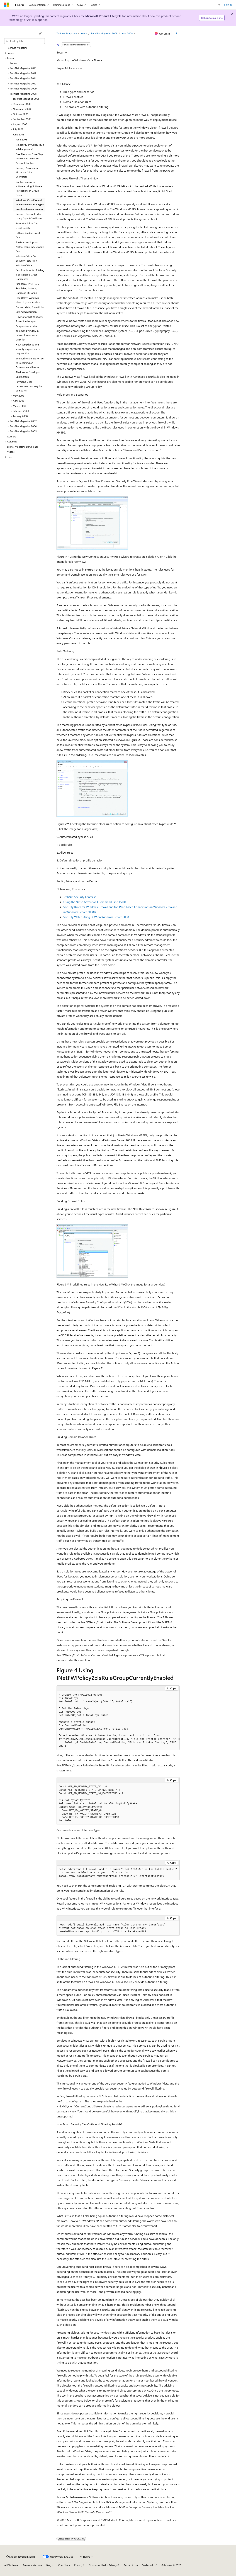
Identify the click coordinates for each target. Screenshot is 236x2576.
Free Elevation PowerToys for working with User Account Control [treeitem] (29, 158)
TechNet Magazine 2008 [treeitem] (26, 98)
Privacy (78, 2565)
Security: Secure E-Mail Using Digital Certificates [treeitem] (29, 216)
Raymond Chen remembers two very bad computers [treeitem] (29, 386)
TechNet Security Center (78, 897)
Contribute (64, 2565)
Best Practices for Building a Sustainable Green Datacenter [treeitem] (30, 274)
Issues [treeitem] (13, 63)
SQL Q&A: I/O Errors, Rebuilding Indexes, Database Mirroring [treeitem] (27, 288)
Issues (84, 33)
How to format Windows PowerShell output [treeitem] (29, 319)
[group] (118, 1720)
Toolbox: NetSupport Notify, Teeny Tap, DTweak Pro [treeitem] (30, 247)
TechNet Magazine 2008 (104, 33)
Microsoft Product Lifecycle (103, 16)
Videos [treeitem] (10, 451)
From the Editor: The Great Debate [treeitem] (27, 226)
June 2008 (127, 33)
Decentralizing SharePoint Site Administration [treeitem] (30, 309)
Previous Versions (32, 2565)
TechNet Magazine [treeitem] (17, 47)
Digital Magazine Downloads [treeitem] (22, 446)
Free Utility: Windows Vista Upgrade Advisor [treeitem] (28, 300)
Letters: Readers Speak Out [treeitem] (28, 235)
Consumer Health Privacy (103, 2565)
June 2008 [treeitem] (21, 139)
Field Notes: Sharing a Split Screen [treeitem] (28, 374)
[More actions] (176, 33)
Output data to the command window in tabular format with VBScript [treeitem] (27, 333)
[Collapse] (40, 33)
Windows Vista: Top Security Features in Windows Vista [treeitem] (26, 261)
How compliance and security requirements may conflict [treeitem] (28, 349)
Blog (48, 2565)
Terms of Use (131, 2565)
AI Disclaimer (11, 2565)
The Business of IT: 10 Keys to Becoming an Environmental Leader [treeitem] (30, 363)
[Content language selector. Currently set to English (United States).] (20, 2557)
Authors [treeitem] (11, 436)
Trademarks (148, 2565)
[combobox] (24, 41)
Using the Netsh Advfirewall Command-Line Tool (93, 902)
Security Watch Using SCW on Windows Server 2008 (96, 917)
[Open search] (219, 5)
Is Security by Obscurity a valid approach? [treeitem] (30, 147)
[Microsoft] (6, 5)
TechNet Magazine (67, 33)
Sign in (228, 4)
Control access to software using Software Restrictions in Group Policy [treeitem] (29, 188)
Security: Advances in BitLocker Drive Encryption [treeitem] (27, 172)
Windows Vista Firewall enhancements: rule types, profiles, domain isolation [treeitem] (30, 204)
